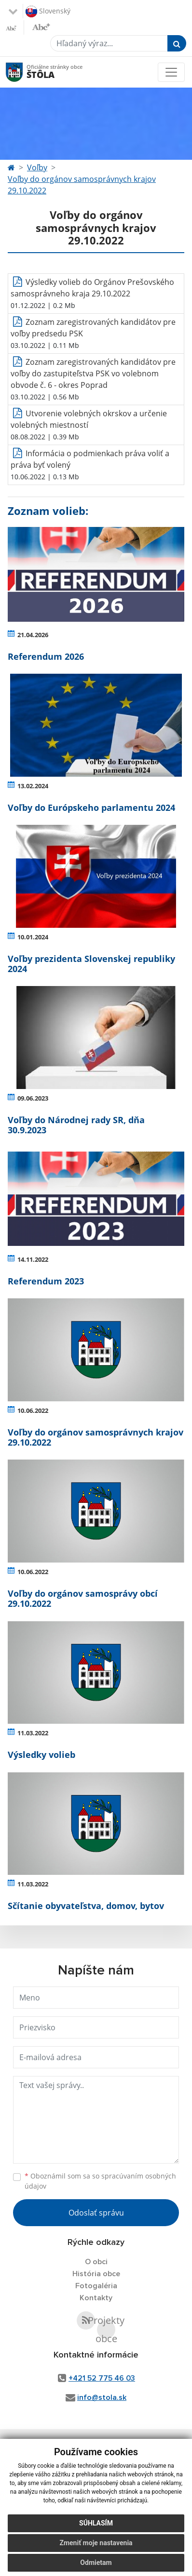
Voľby (37, 167)
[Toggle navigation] (171, 72)
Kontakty (96, 2298)
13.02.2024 (32, 786)
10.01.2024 (32, 937)
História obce (96, 2274)
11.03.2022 (32, 1733)
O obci (96, 2262)
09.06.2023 (32, 1098)
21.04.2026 (32, 634)
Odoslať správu (96, 2212)
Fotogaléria (96, 2286)
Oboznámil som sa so (100, 2181)
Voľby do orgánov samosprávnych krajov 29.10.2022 (82, 185)
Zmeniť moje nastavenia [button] (95, 2546)
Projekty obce (106, 2329)
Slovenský (48, 11)
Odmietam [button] (95, 2566)
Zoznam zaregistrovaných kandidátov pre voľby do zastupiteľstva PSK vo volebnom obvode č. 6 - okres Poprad (93, 373)
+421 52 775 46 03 (102, 2378)
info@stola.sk (101, 2397)
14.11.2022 (32, 1259)
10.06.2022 (32, 1410)
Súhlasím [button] (96, 2527)
